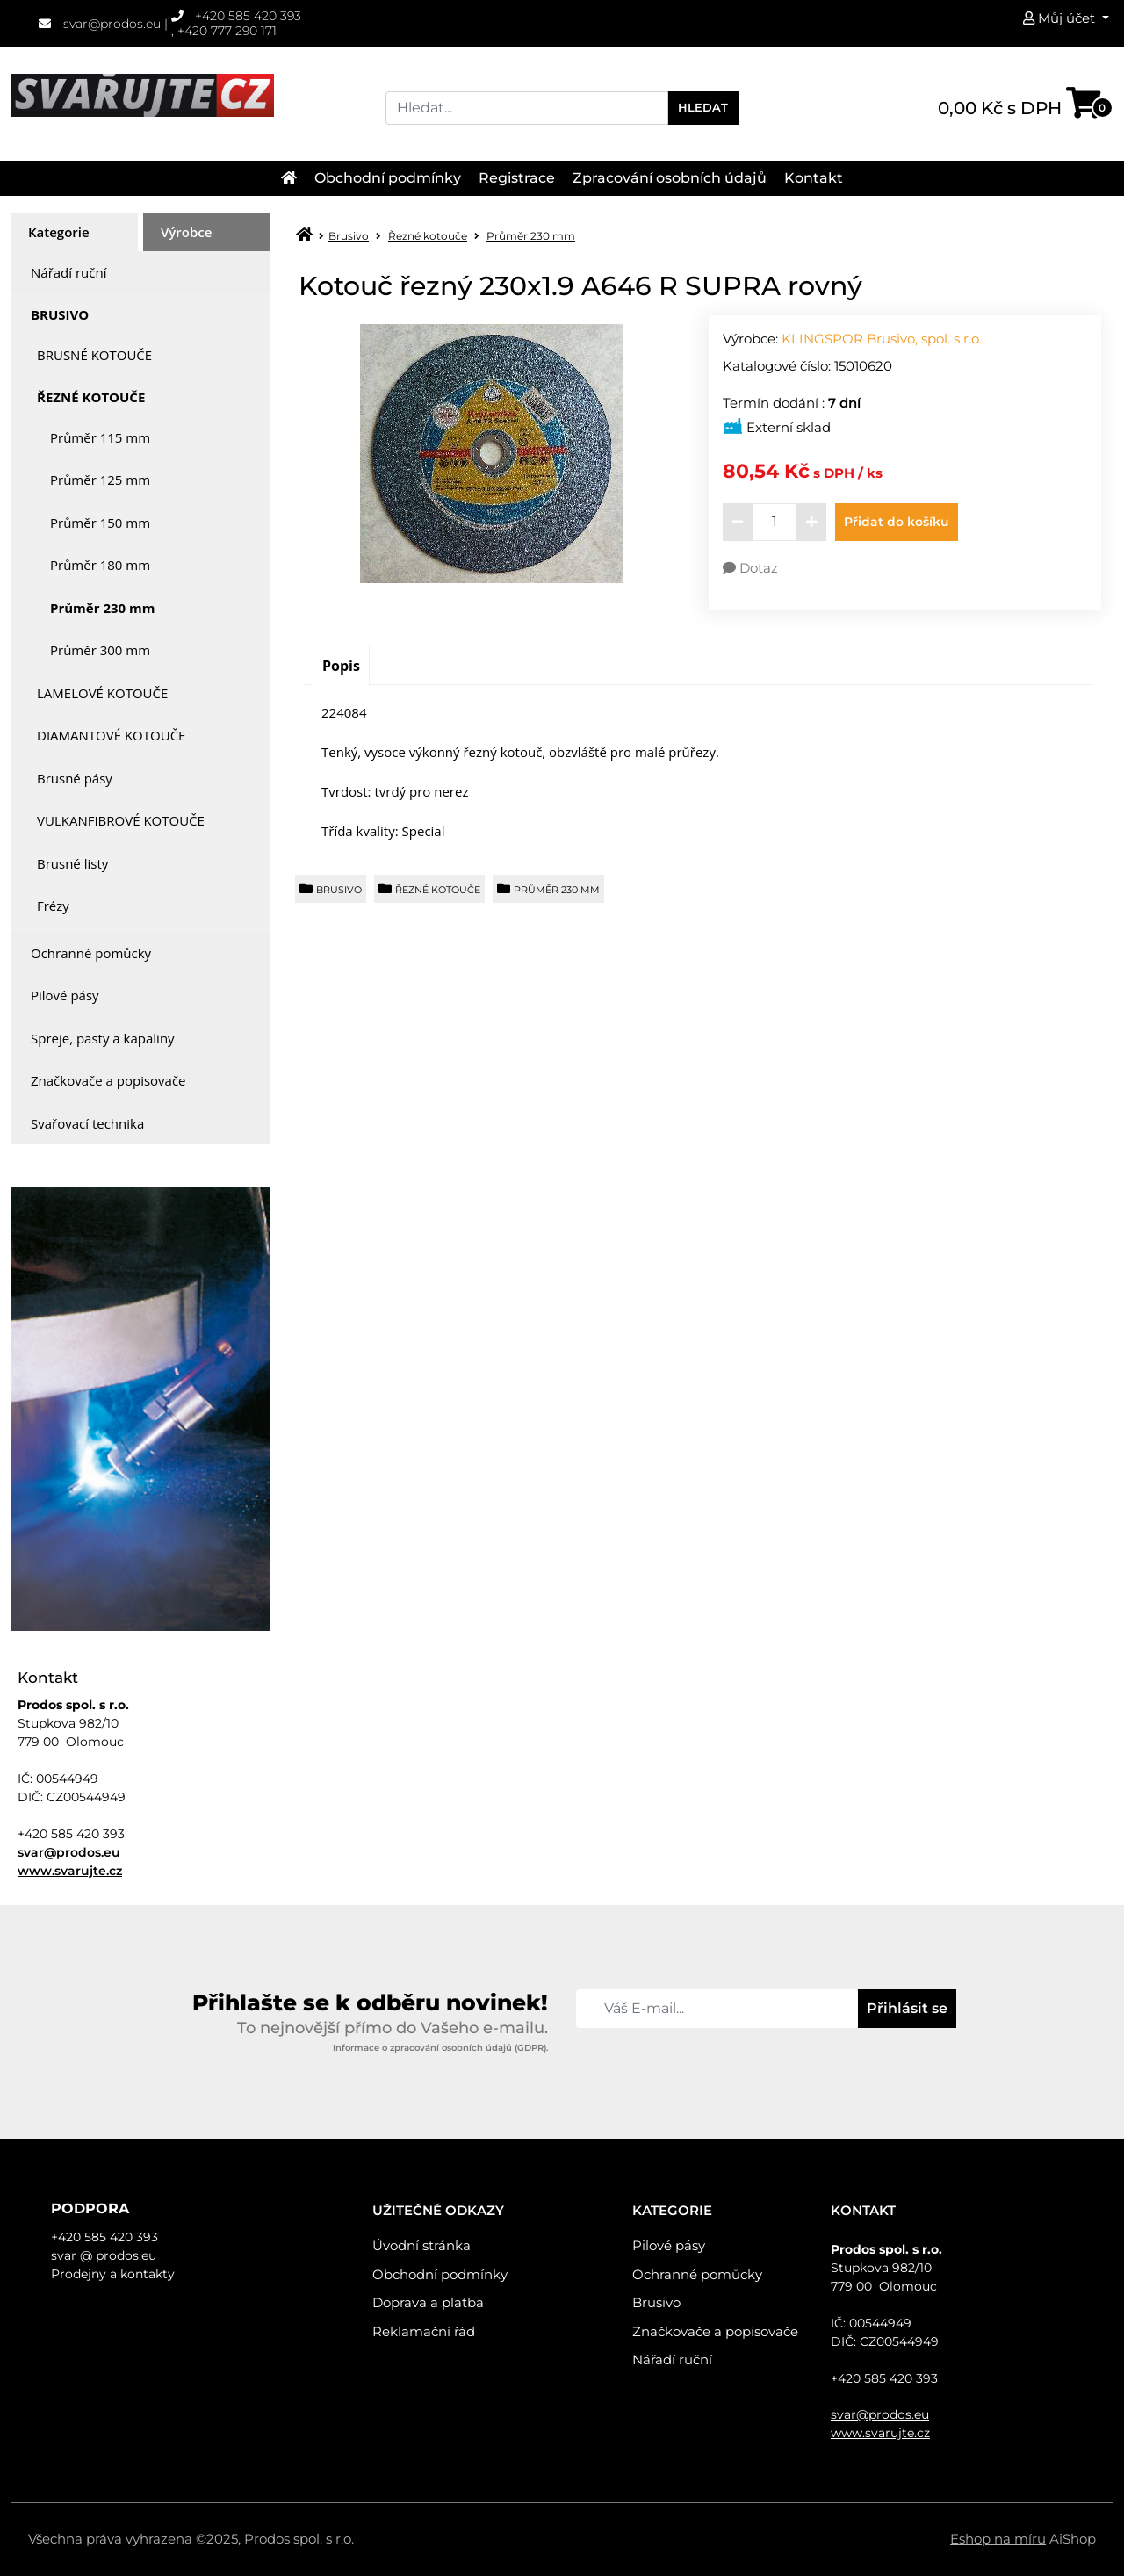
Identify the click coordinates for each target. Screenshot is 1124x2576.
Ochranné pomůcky (91, 953)
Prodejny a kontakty (113, 2274)
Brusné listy (72, 863)
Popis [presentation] (341, 665)
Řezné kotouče (91, 397)
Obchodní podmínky (387, 178)
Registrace (517, 178)
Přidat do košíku (896, 522)
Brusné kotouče (94, 355)
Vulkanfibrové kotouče (121, 820)
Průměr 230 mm (102, 608)
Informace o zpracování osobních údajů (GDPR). (440, 2047)
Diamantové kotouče (111, 735)
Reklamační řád (423, 2331)
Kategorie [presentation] (59, 232)
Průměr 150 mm (100, 522)
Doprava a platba (428, 2302)
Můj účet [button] (1061, 18)
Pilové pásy (65, 995)
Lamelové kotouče (102, 693)
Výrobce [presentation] (186, 232)
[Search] (527, 108)
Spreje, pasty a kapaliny (103, 1038)
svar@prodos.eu (100, 24)
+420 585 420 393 (236, 16)
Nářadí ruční (68, 272)
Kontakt (813, 178)
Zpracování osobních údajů (670, 178)
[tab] (74, 232)
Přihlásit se (907, 2008)
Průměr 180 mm (100, 565)
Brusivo (60, 314)
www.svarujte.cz (70, 1871)
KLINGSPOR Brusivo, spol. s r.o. (882, 338)
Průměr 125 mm (100, 479)
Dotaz (750, 567)
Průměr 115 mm (100, 437)
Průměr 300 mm (100, 650)
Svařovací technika (87, 1123)
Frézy (53, 905)
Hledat (703, 107)
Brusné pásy (74, 778)
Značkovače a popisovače (108, 1080)
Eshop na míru (998, 2538)
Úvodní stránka (421, 2245)
